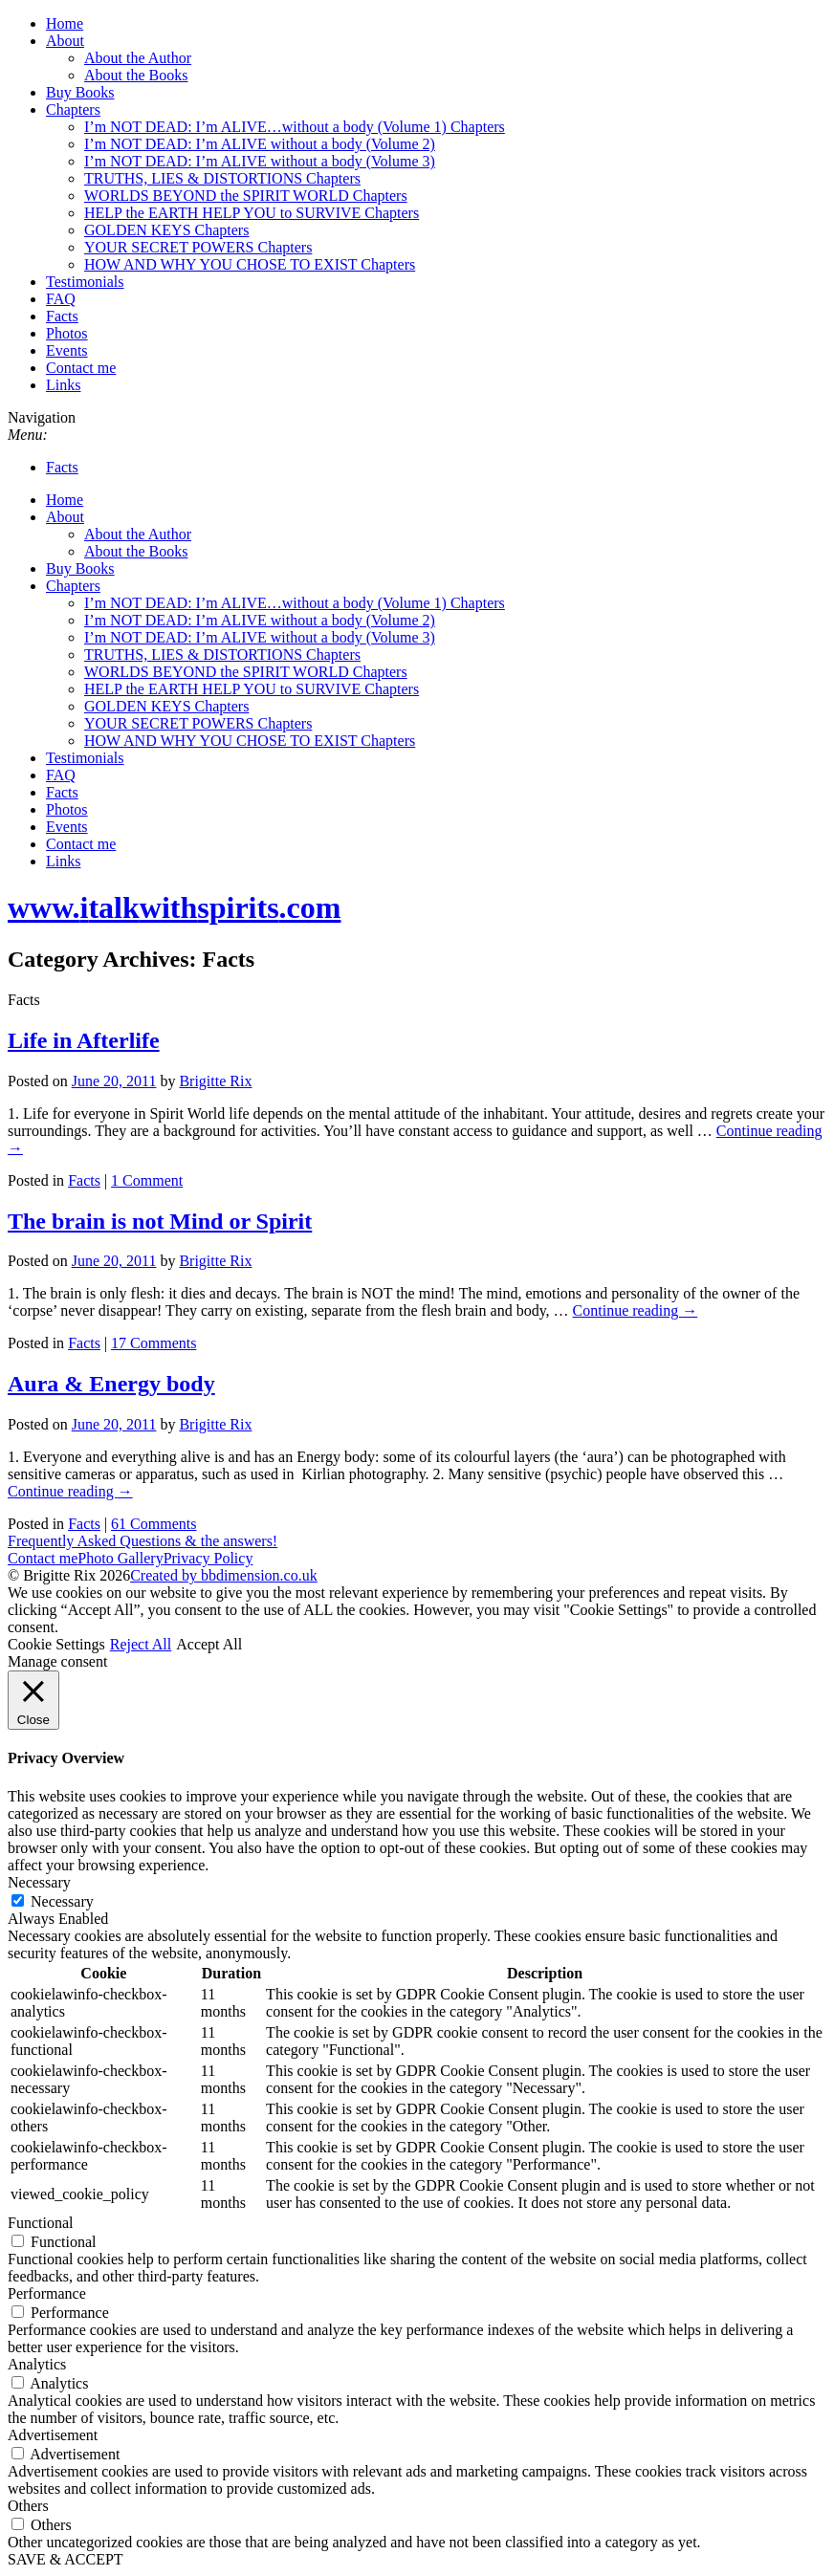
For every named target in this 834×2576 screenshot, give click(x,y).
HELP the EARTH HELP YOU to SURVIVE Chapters (251, 213)
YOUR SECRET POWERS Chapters (198, 247)
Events (67, 350)
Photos (67, 333)
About (65, 41)
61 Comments (153, 1524)
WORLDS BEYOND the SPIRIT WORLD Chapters (245, 195)
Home (64, 23)
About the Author (137, 58)
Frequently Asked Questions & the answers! (142, 1541)
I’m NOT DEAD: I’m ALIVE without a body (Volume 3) (259, 161)
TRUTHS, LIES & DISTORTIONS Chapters (222, 178)
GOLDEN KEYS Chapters (166, 230)
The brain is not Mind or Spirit (160, 1221)
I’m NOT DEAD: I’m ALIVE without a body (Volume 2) (259, 144)
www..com (174, 907)
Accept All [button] (209, 1644)
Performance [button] (47, 2293)
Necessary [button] (39, 1882)
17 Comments (153, 1343)
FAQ (61, 299)
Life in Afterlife (84, 1040)
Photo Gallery (120, 1558)
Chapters (73, 109)
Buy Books (80, 92)
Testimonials (85, 281)
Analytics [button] (37, 2364)
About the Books (135, 75)
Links (63, 385)
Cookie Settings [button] (56, 1644)
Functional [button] (40, 2223)
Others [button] (28, 2506)
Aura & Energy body (111, 1383)
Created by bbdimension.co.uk (224, 1575)
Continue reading (635, 1310)
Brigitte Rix (215, 1081)
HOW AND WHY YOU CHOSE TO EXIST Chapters (249, 264)
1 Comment (147, 1180)
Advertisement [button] (53, 2435)
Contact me (81, 368)
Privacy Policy (208, 1558)
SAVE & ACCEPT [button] (65, 2559)
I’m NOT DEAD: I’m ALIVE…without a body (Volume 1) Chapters (294, 127)
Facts (62, 316)
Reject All (140, 1644)
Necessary (62, 1901)
